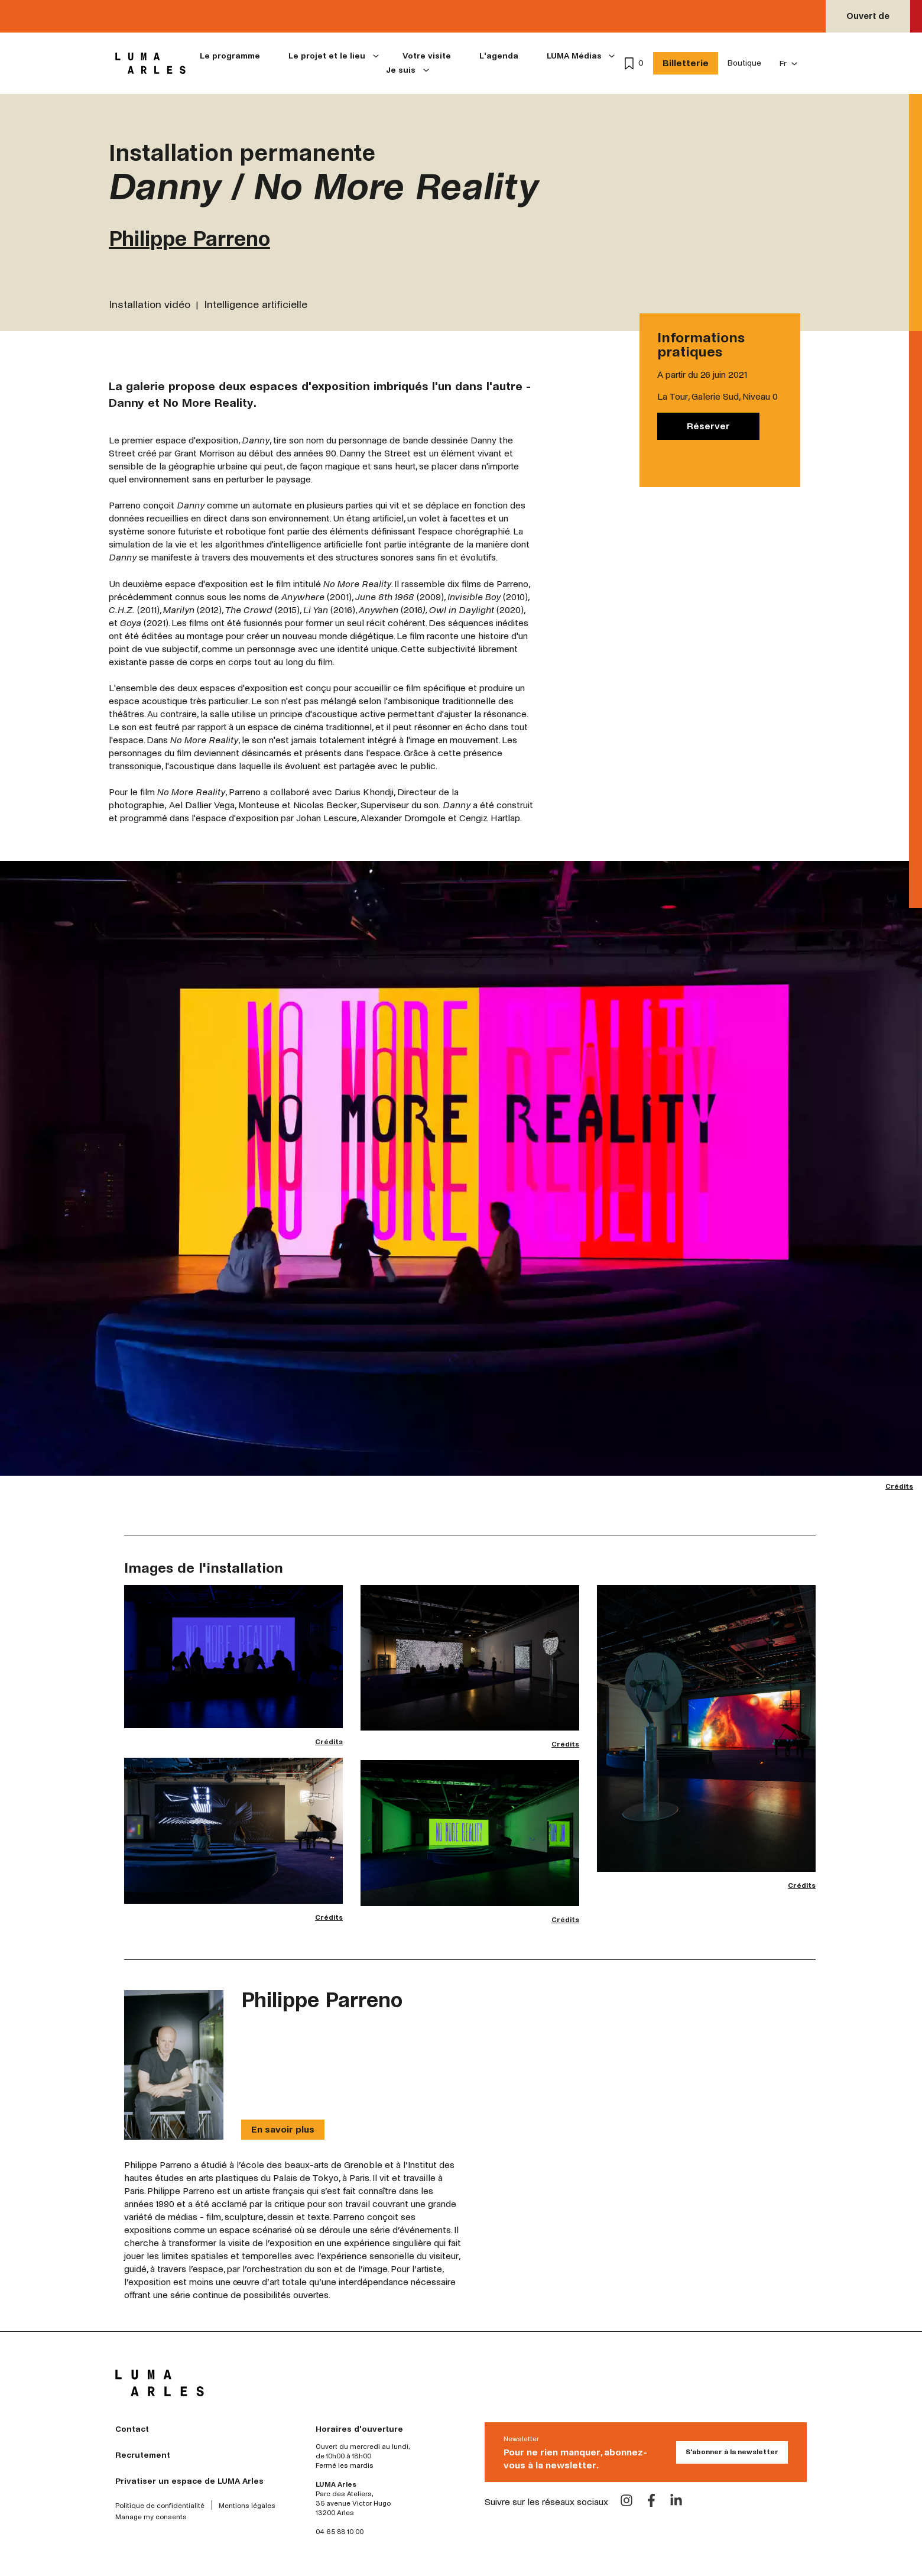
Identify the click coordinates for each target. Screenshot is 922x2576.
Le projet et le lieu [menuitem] (326, 55)
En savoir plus (282, 2129)
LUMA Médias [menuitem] (574, 55)
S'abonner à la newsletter (732, 2452)
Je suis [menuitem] (400, 70)
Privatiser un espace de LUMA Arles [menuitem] (189, 2481)
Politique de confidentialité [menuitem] (159, 2506)
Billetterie (686, 63)
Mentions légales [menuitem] (247, 2506)
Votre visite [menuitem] (426, 55)
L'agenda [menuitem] (498, 55)
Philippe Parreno (189, 239)
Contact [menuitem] (132, 2429)
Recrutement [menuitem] (142, 2455)
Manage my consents (151, 2517)
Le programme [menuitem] (230, 55)
